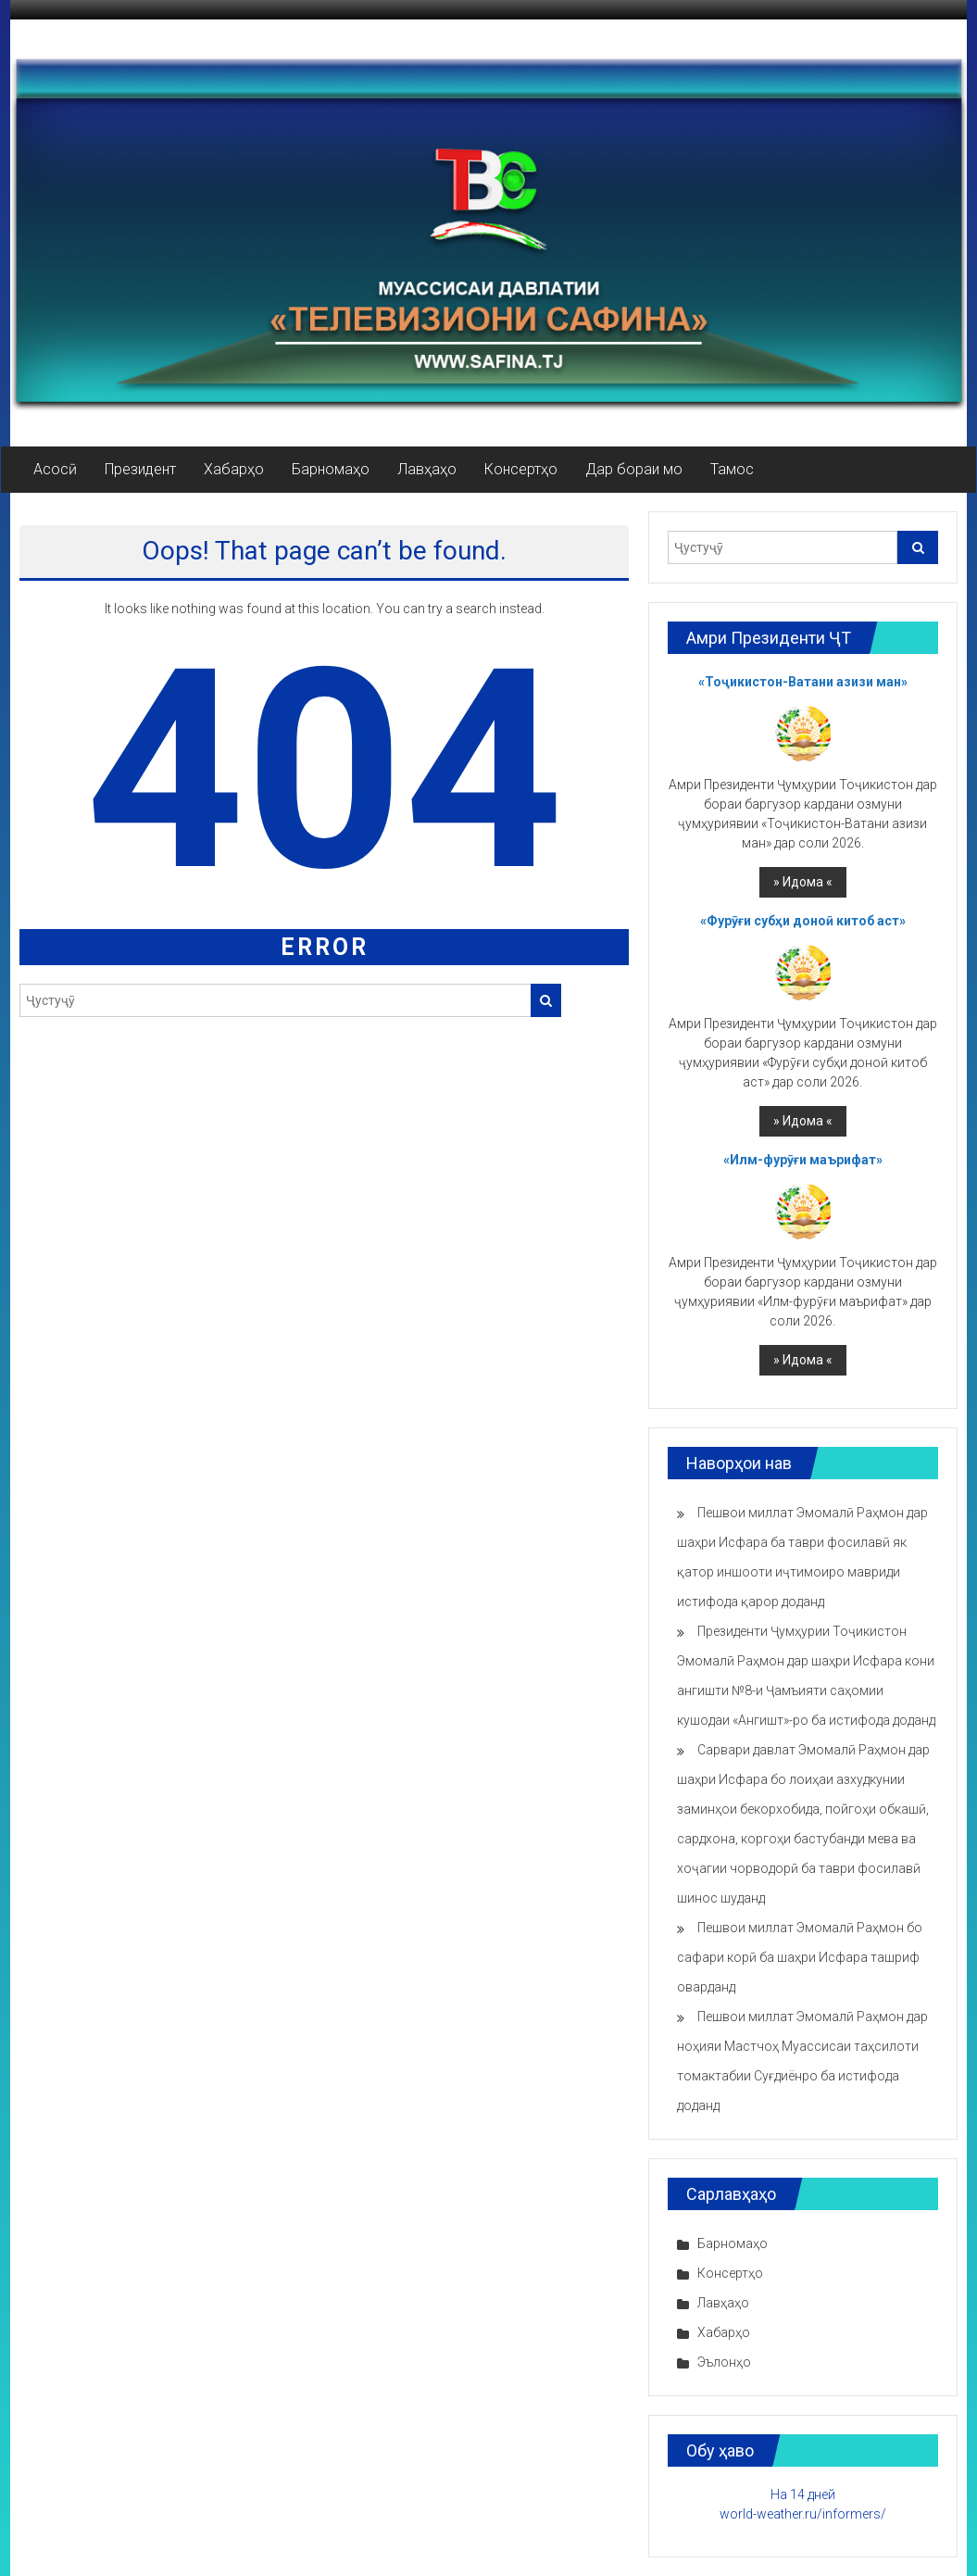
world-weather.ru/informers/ (803, 2514)
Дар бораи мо (634, 469)
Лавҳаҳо (427, 469)
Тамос (732, 469)
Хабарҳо (234, 469)
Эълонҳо (724, 2362)
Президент (140, 469)
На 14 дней (802, 2494)
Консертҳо (520, 469)
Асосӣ (55, 469)
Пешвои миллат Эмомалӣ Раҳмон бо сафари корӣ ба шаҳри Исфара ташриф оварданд (799, 1957)
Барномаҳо (331, 469)
